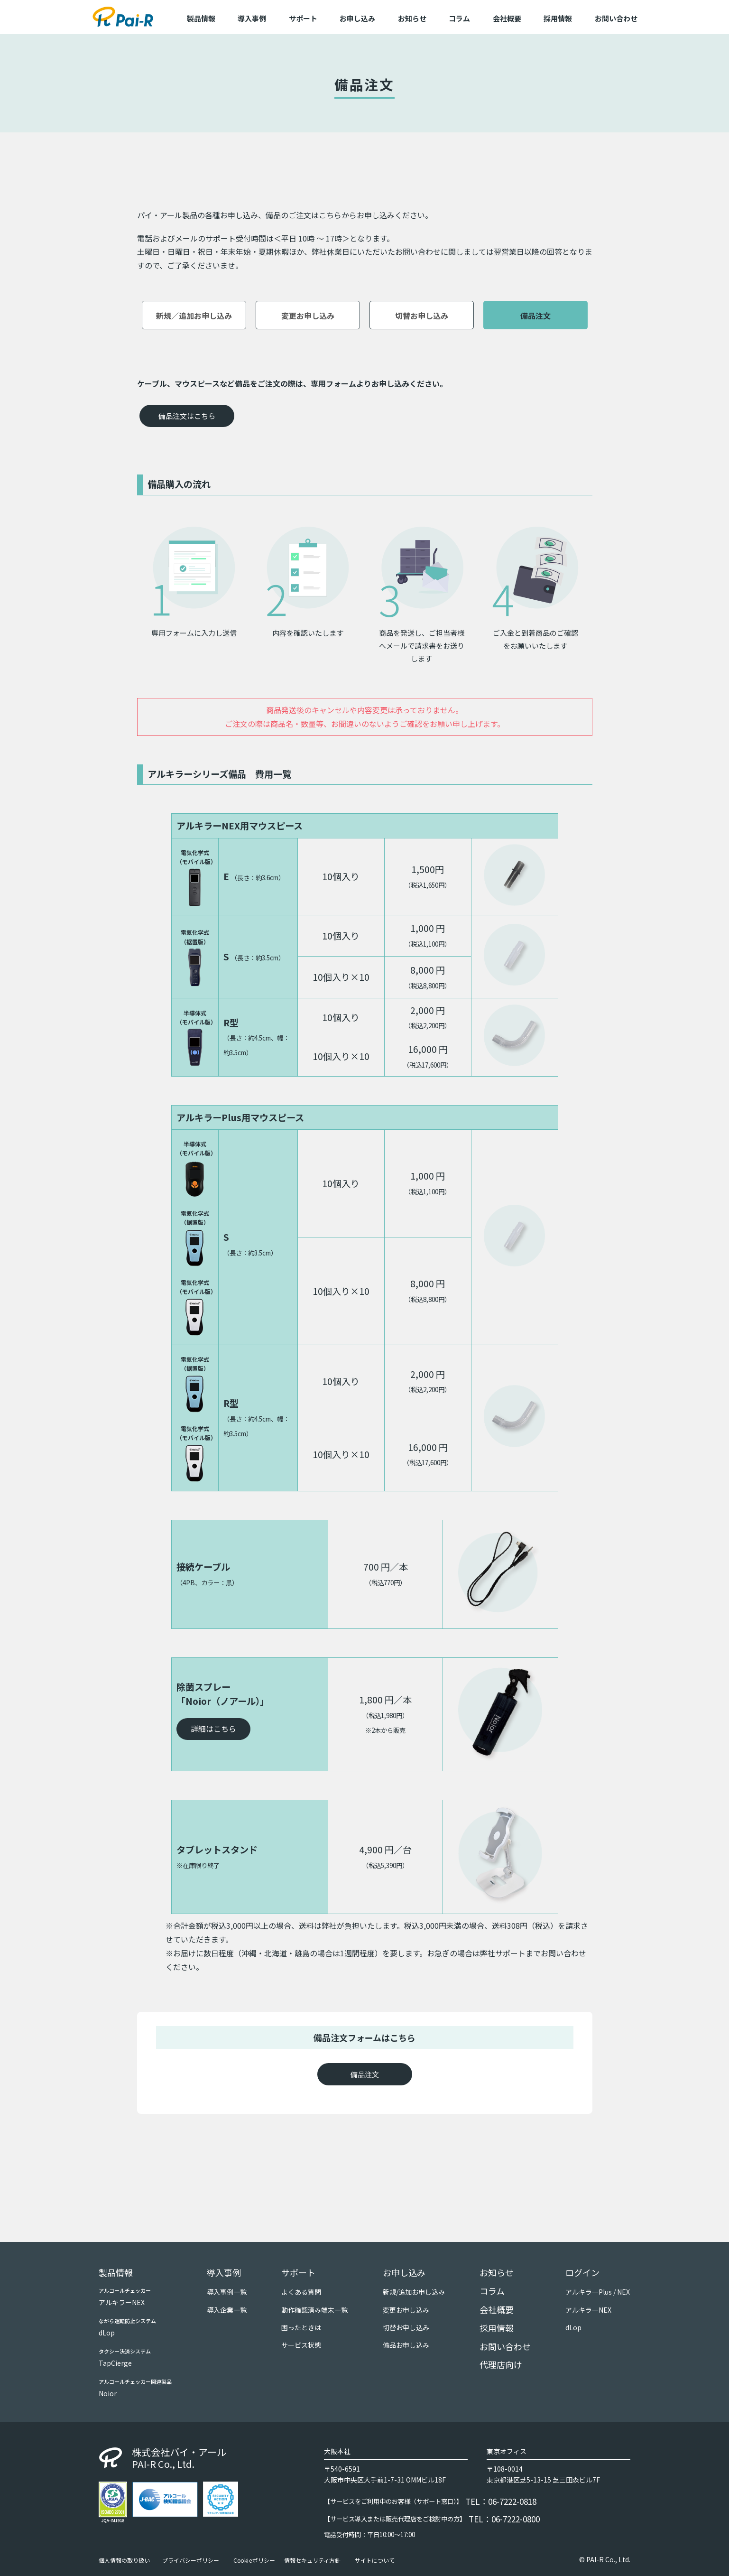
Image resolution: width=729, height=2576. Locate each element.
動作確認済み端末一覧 (314, 2310)
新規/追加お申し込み (414, 2292)
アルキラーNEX (122, 2302)
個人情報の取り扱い (124, 2560)
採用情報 (558, 18)
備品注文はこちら (186, 416)
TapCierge (115, 2363)
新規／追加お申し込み (194, 315)
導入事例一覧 (227, 2292)
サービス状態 (301, 2345)
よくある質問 (301, 2292)
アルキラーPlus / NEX (597, 2292)
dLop (107, 2332)
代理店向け (501, 2364)
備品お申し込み (406, 2345)
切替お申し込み (421, 315)
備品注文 (535, 315)
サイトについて (375, 2560)
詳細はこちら (213, 1728)
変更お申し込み (307, 315)
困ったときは (301, 2327)
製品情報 (116, 2272)
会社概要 (507, 18)
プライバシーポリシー (190, 2560)
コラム (459, 18)
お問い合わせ (616, 18)
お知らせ (412, 18)
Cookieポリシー (254, 2560)
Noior (108, 2393)
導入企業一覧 (227, 2310)
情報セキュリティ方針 (312, 2560)
